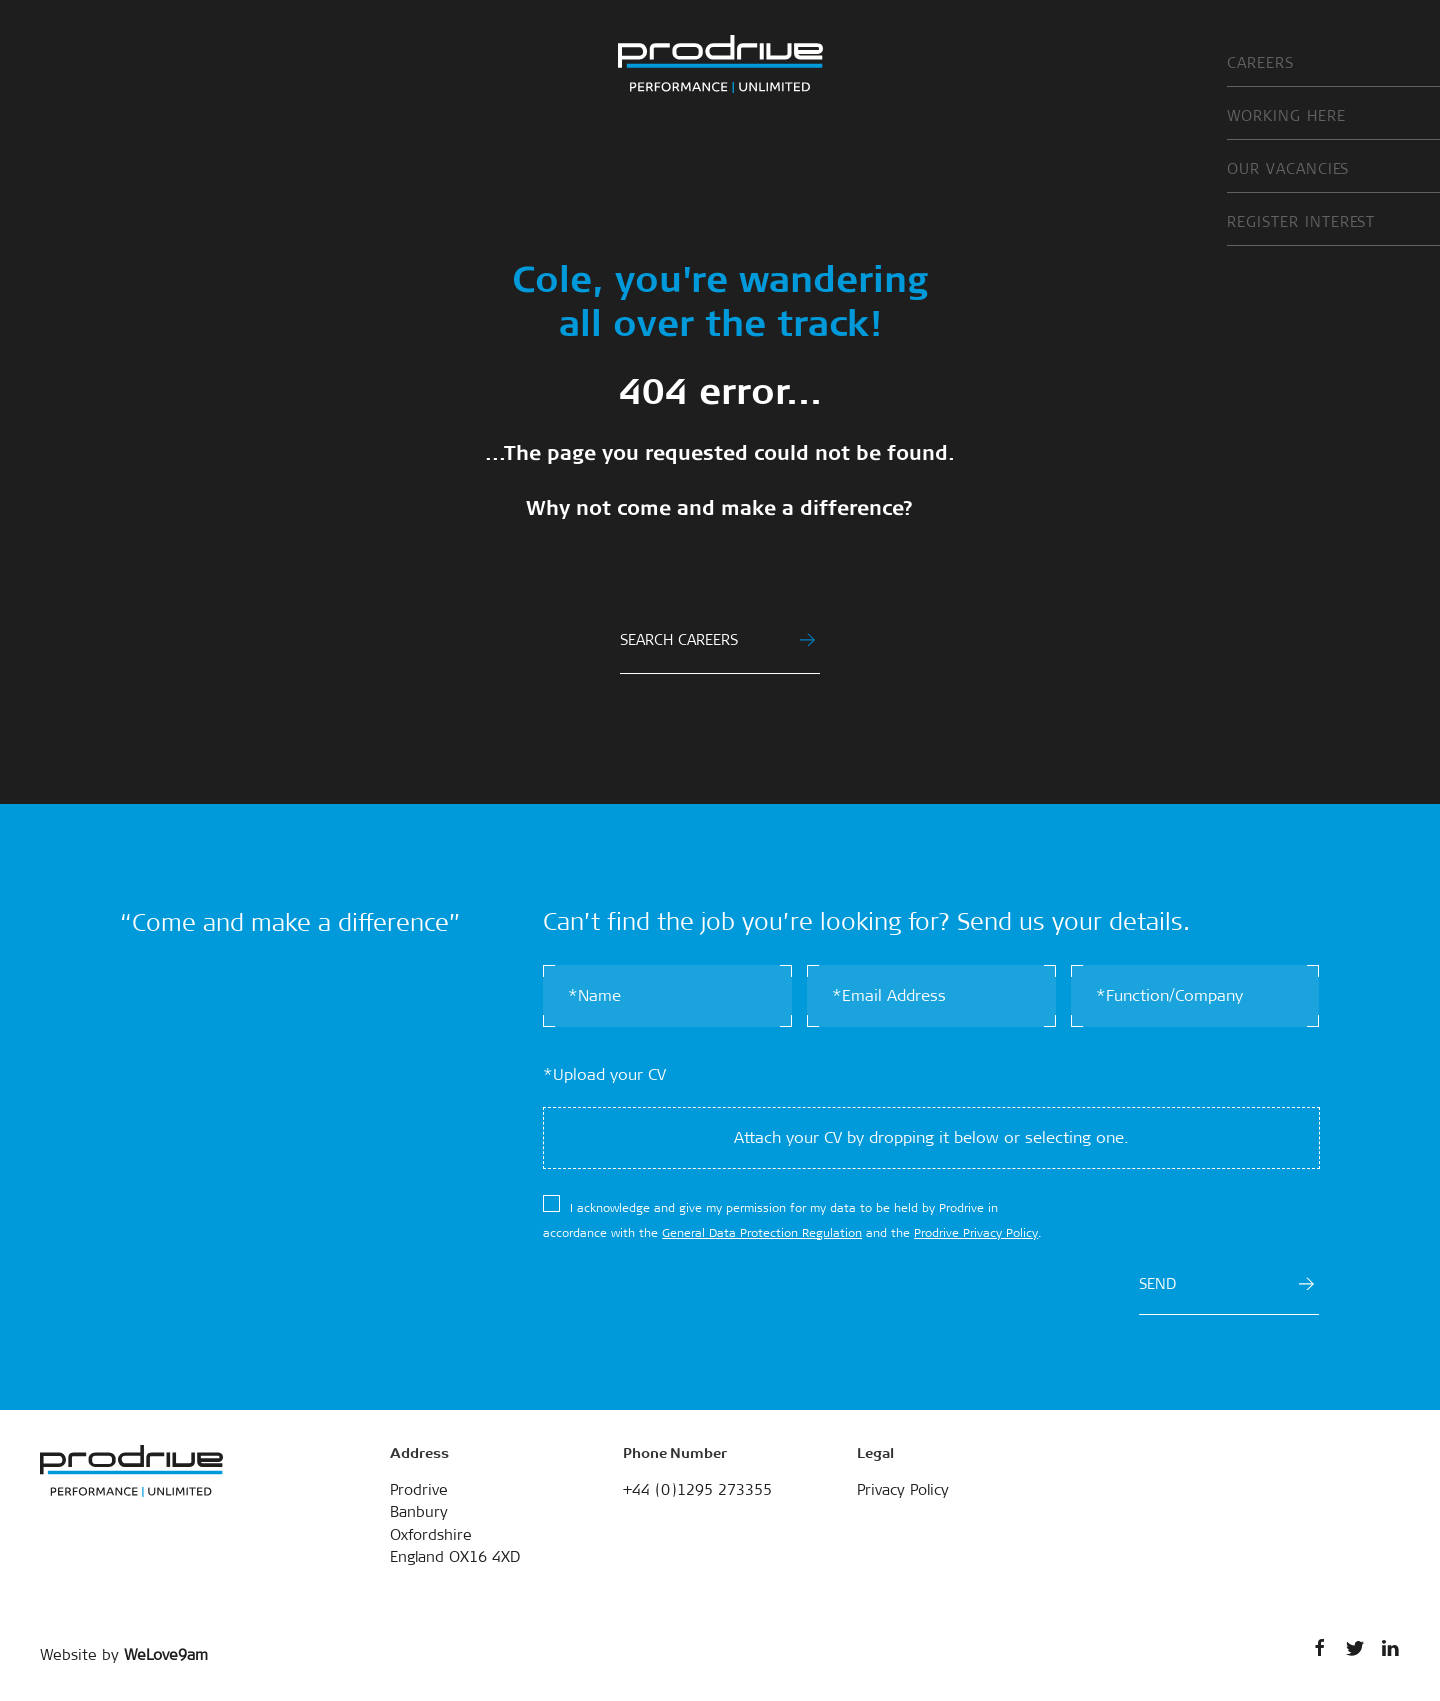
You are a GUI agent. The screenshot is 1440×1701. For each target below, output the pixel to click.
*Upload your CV (604, 1074)
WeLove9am (166, 1655)
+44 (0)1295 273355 (697, 1490)
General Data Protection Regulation (762, 1233)
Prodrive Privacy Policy (976, 1233)
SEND (1226, 1284)
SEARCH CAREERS (717, 640)
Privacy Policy (903, 1490)
